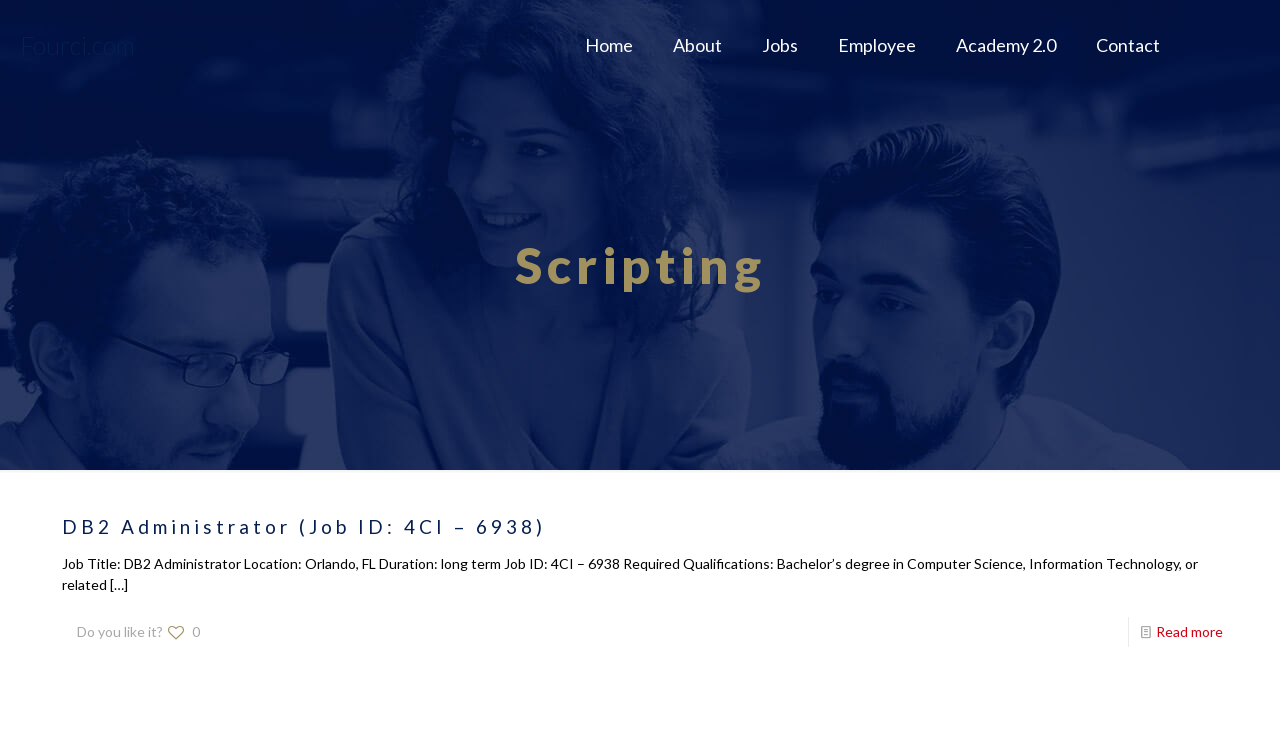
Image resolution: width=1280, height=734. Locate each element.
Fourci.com (77, 45)
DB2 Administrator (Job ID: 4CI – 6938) (304, 526)
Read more (1189, 631)
